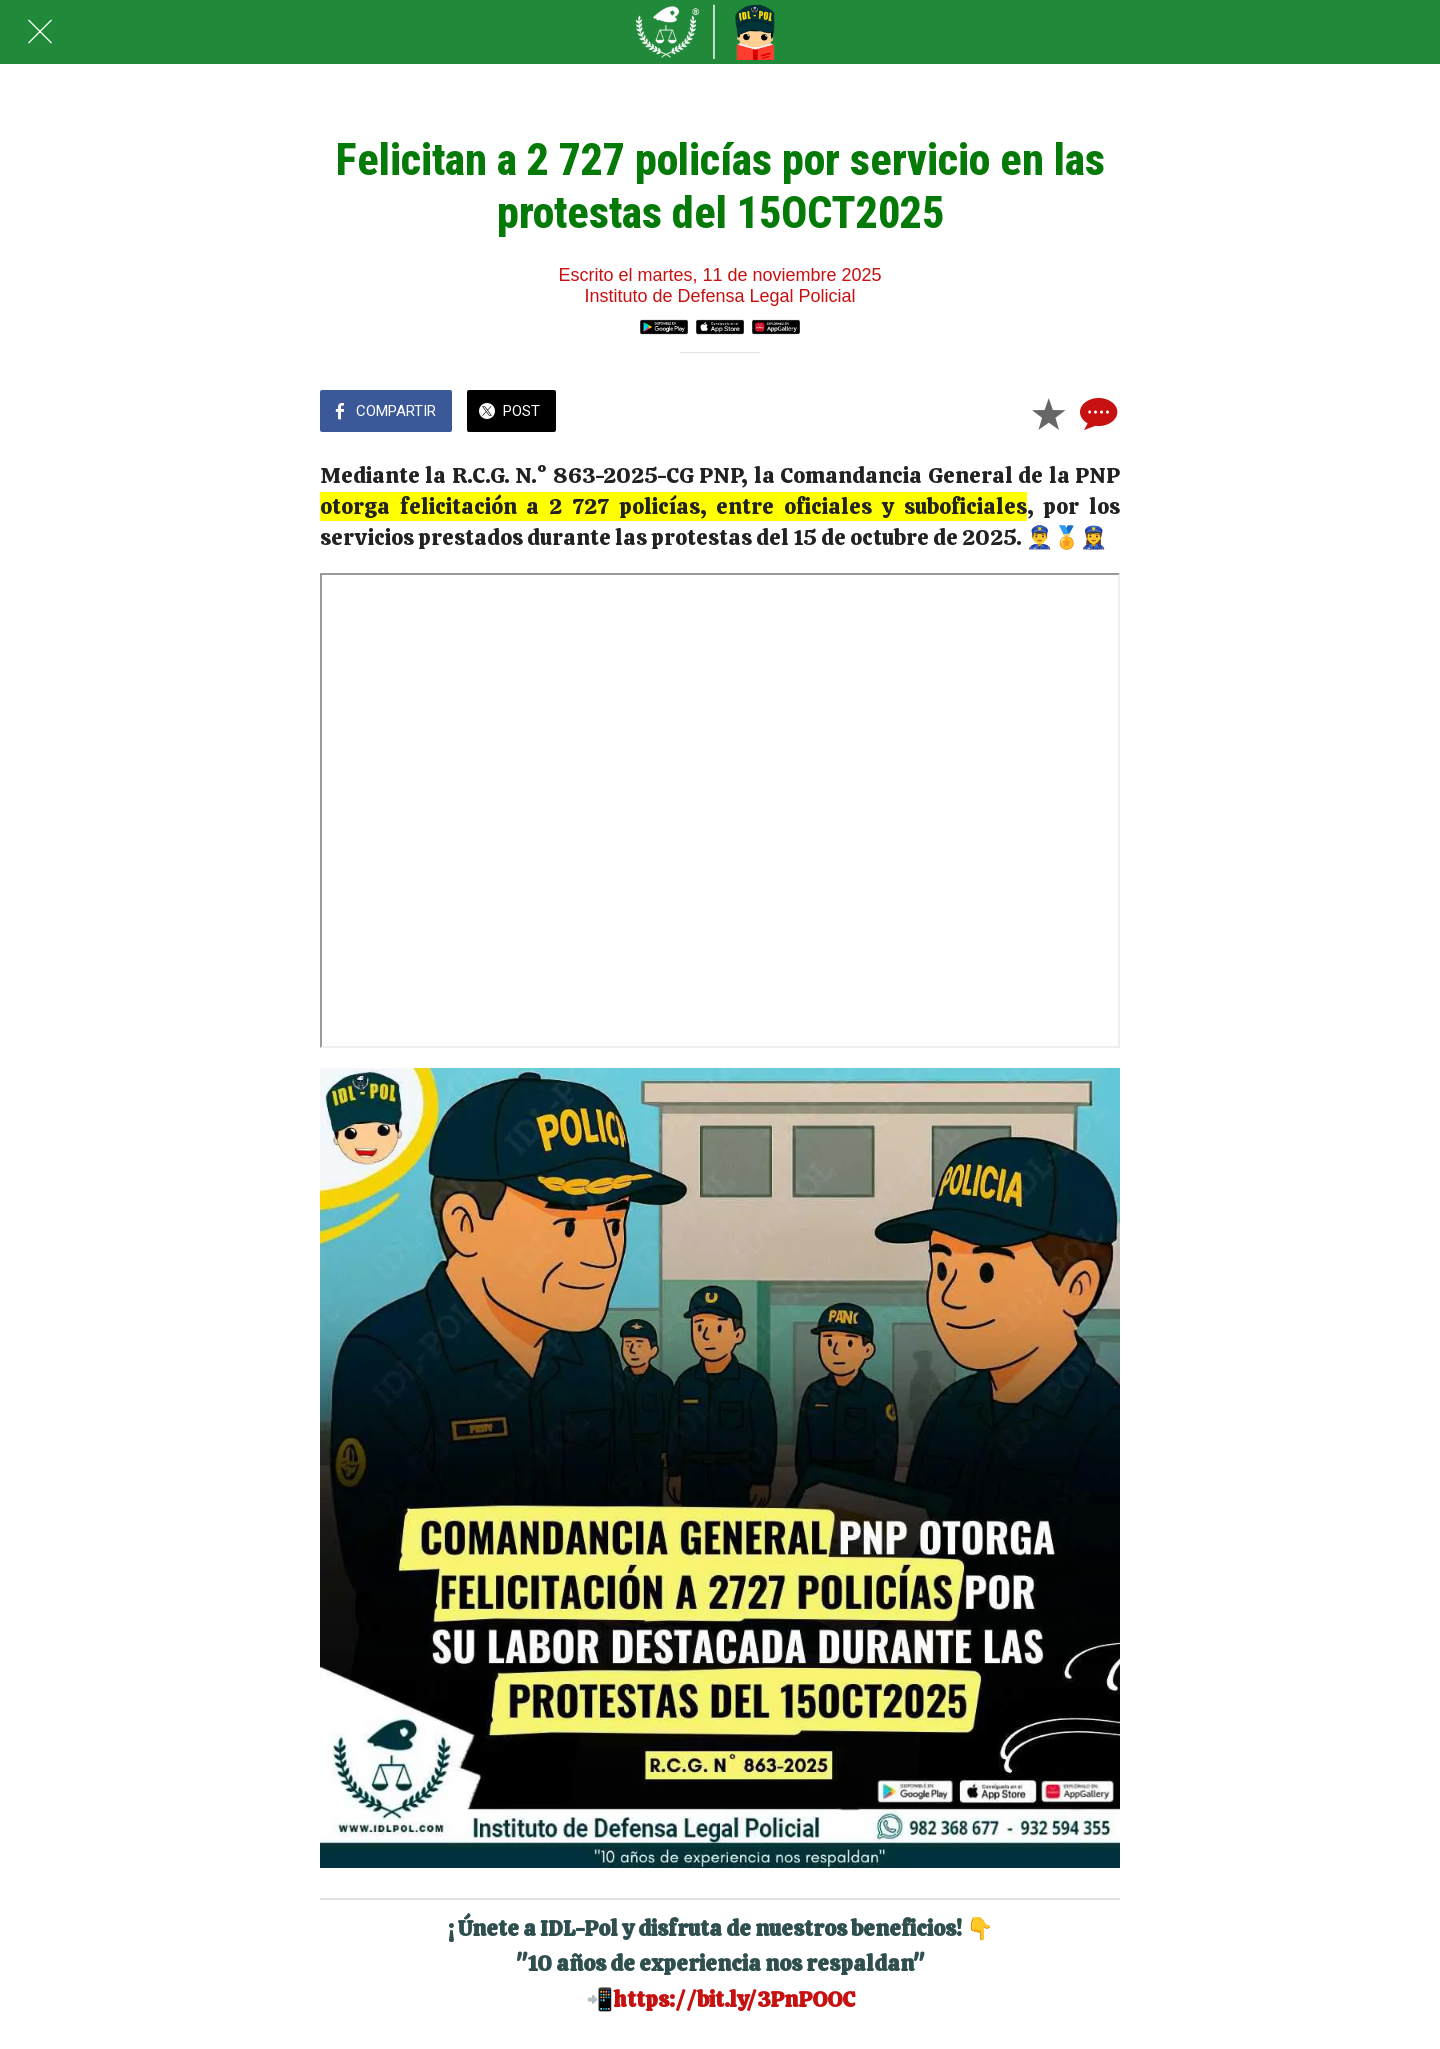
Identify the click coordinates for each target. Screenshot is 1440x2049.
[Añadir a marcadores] (1048, 413)
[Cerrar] (40, 32)
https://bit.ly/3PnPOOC (734, 1999)
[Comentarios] (1096, 413)
